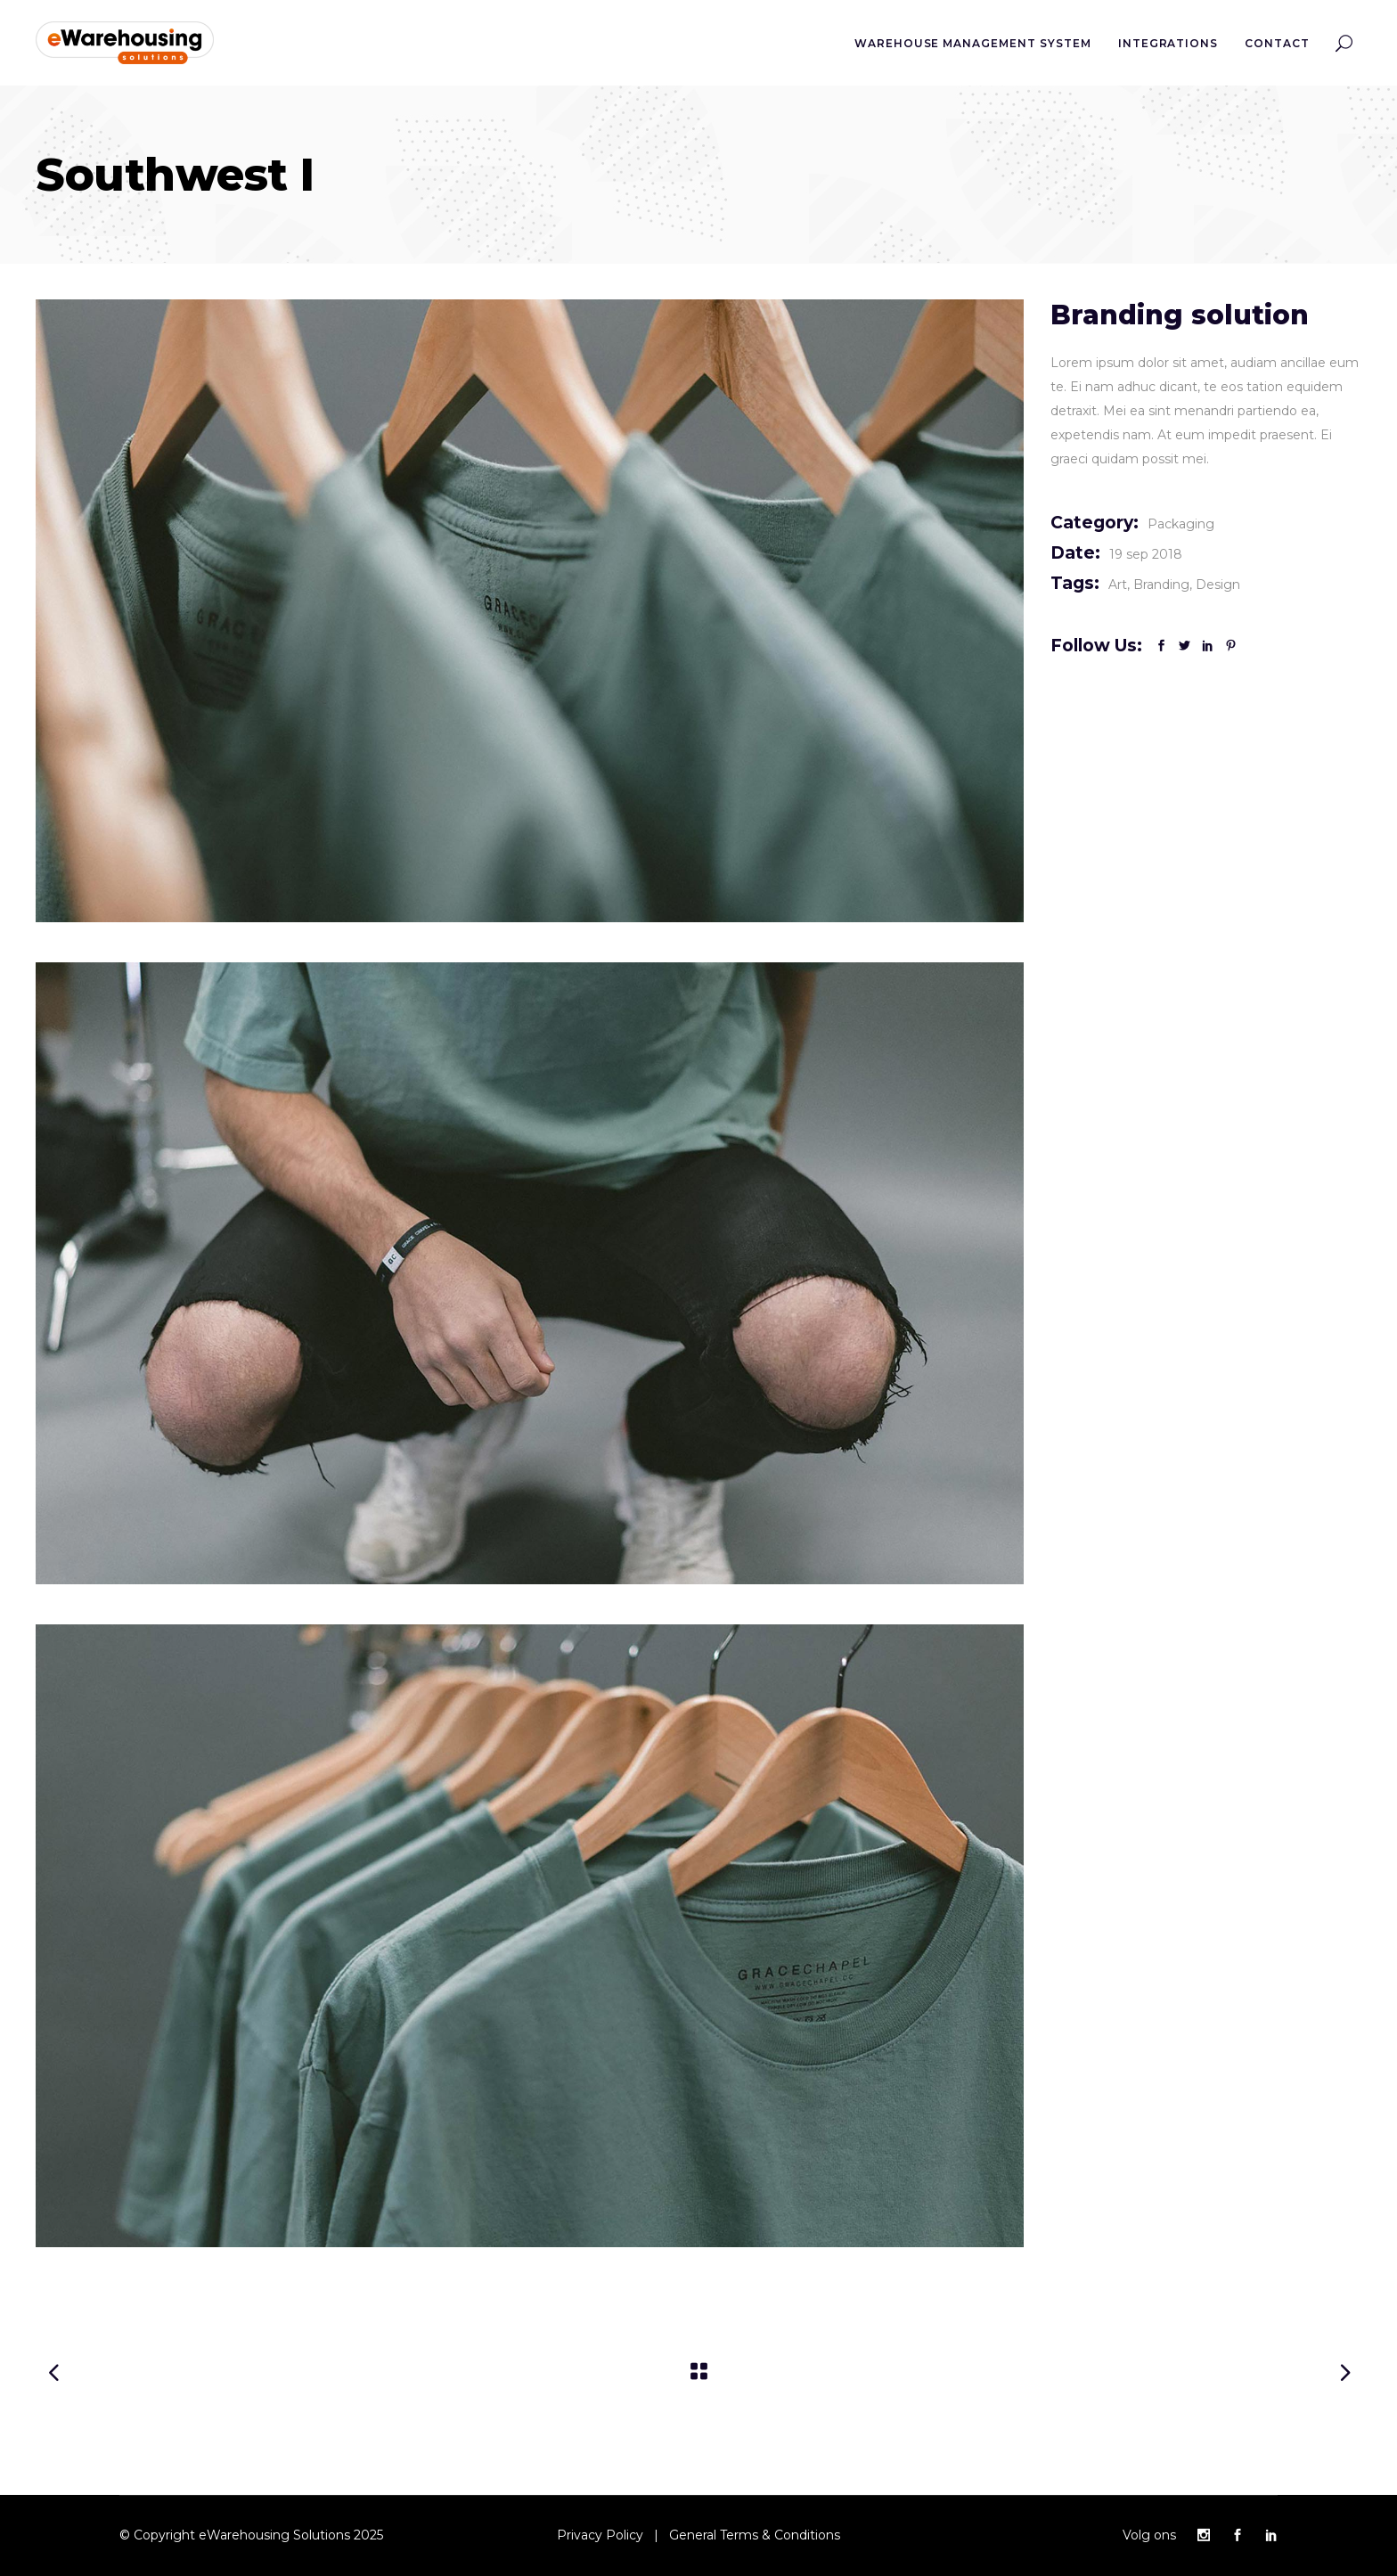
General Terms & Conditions (754, 2535)
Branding (1161, 585)
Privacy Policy (600, 2535)
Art (1117, 585)
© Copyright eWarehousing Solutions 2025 (251, 2535)
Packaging (1181, 524)
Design (1218, 585)
